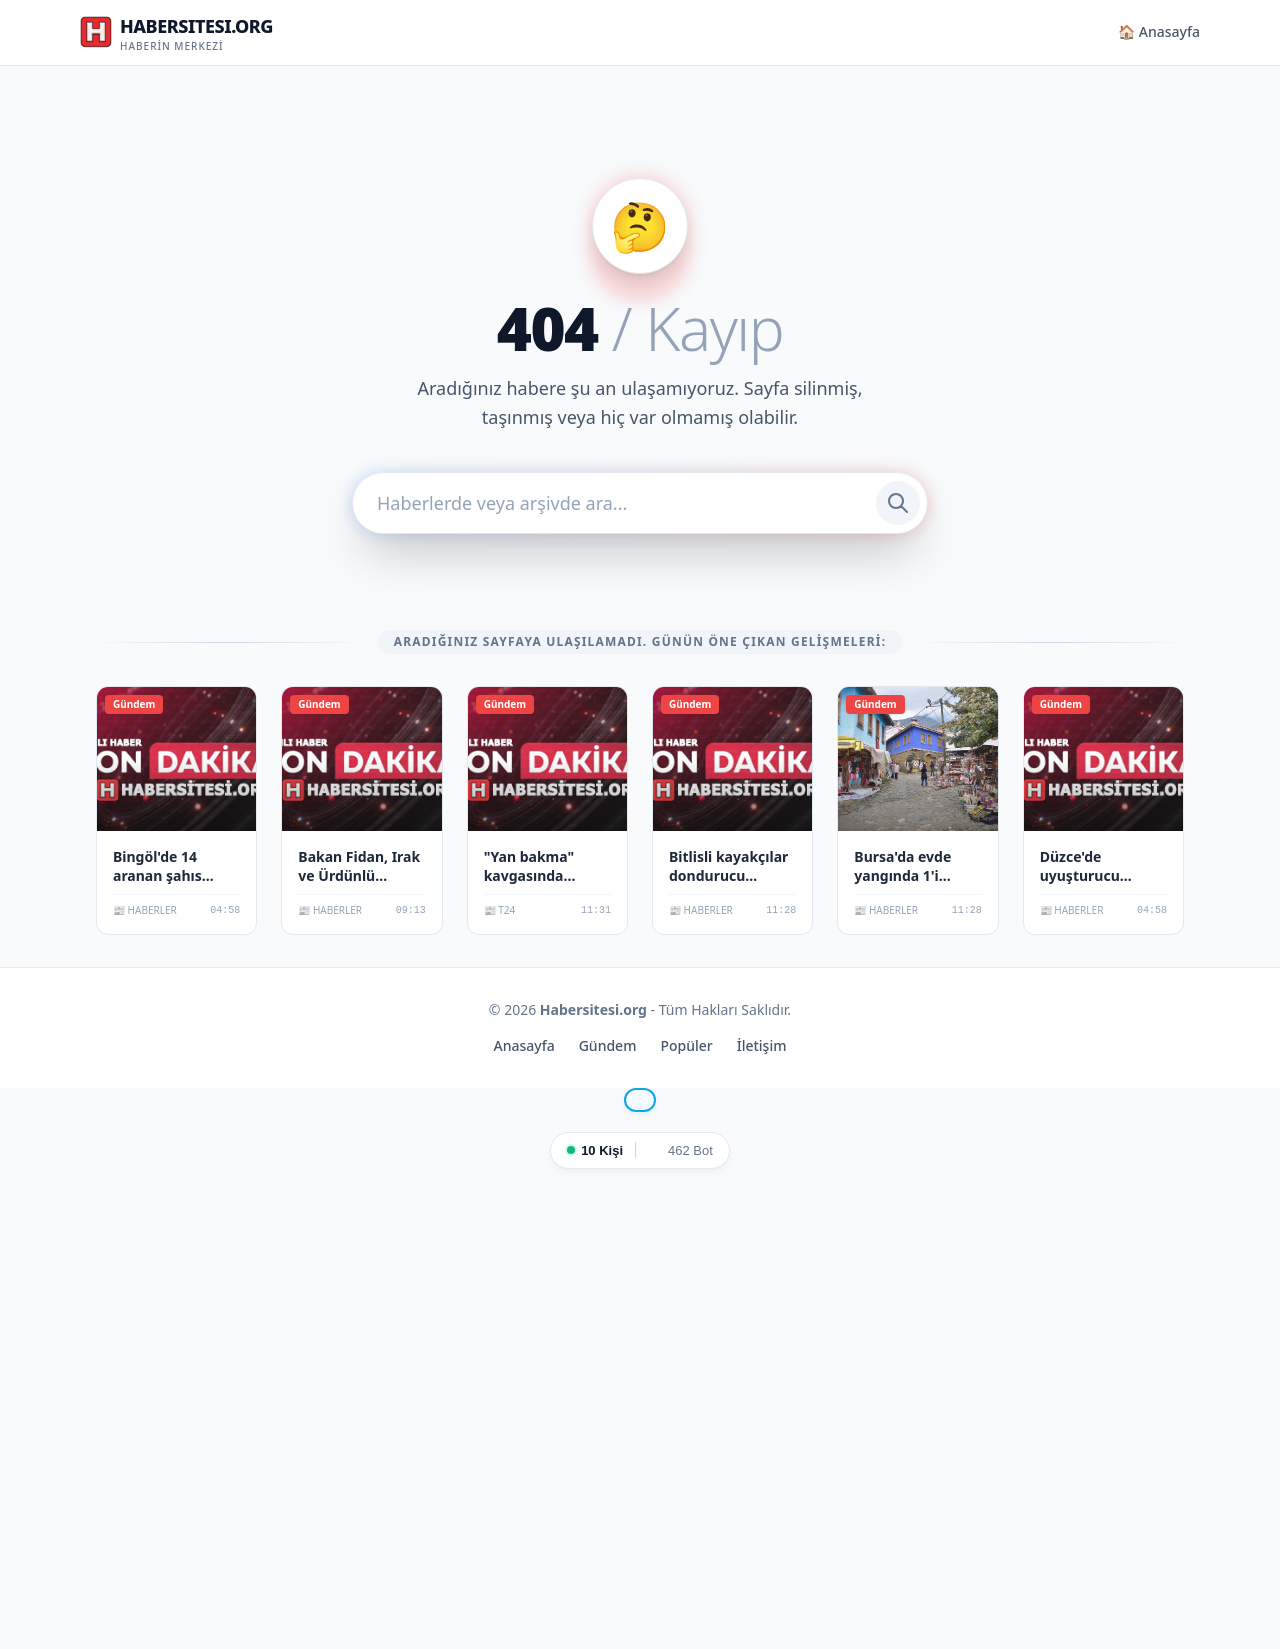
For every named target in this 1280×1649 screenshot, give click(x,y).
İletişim (762, 1045)
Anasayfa (524, 1045)
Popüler (686, 1045)
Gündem (608, 1045)
